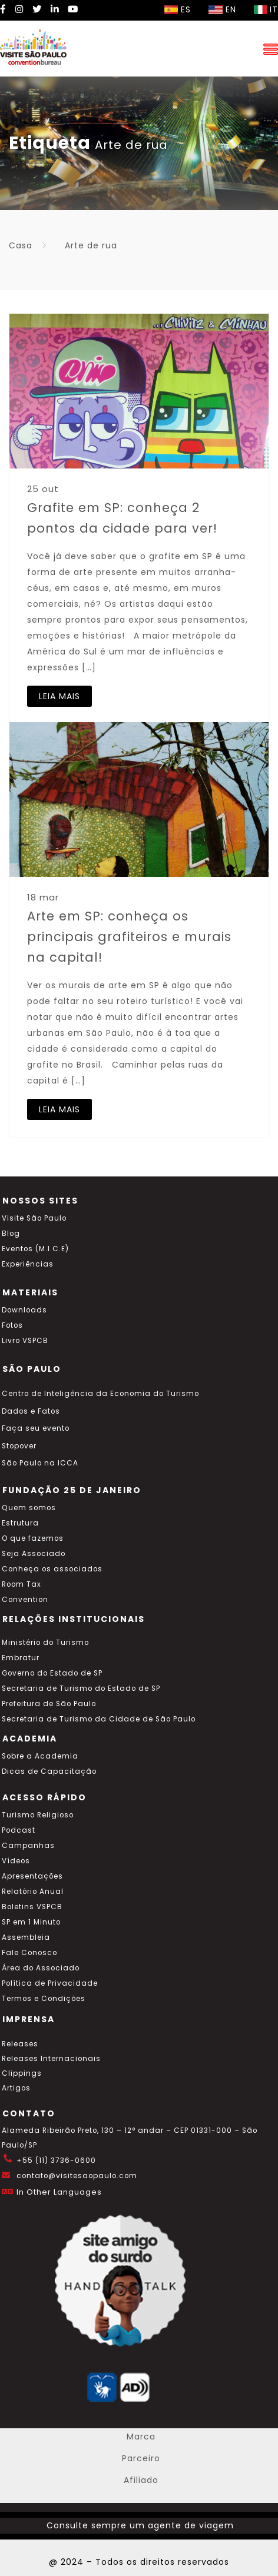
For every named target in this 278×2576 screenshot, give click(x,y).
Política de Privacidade (50, 1983)
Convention (25, 1599)
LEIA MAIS (59, 696)
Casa (20, 245)
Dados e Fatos (31, 1411)
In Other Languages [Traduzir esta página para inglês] (59, 2192)
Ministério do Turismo (45, 1642)
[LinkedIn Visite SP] (55, 9)
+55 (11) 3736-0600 (56, 2160)
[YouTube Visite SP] (73, 9)
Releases (20, 2044)
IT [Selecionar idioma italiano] (266, 9)
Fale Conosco (29, 1952)
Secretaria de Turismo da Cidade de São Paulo (99, 1719)
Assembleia (26, 1937)
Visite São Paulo (34, 1218)
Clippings (22, 2073)
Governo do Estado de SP (52, 1673)
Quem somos (29, 1508)
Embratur (20, 1658)
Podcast (18, 1830)
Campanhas (28, 1845)
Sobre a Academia (40, 1756)
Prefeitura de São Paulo (49, 1704)
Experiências (28, 1264)
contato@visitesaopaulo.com (76, 2176)
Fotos (12, 1325)
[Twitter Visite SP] (37, 9)
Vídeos (16, 1861)
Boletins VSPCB (32, 1907)
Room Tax (21, 1584)
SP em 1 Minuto (31, 1922)
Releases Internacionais (51, 2058)
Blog (11, 1233)
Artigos (16, 2088)
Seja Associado (33, 1553)
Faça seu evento (36, 1428)
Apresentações (32, 1876)
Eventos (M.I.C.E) (35, 1249)
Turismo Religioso (38, 1815)
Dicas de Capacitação (49, 1771)
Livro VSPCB (25, 1340)
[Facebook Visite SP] (3, 9)
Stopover (19, 1446)
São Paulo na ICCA (40, 1463)
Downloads (24, 1310)
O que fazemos (33, 1538)
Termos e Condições (43, 1998)
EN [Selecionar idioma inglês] (222, 9)
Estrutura (20, 1523)
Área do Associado (41, 1968)
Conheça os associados (52, 1569)
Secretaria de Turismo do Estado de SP (81, 1688)
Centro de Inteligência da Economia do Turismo (100, 1393)
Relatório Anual (33, 1891)
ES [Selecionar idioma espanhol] (177, 9)
